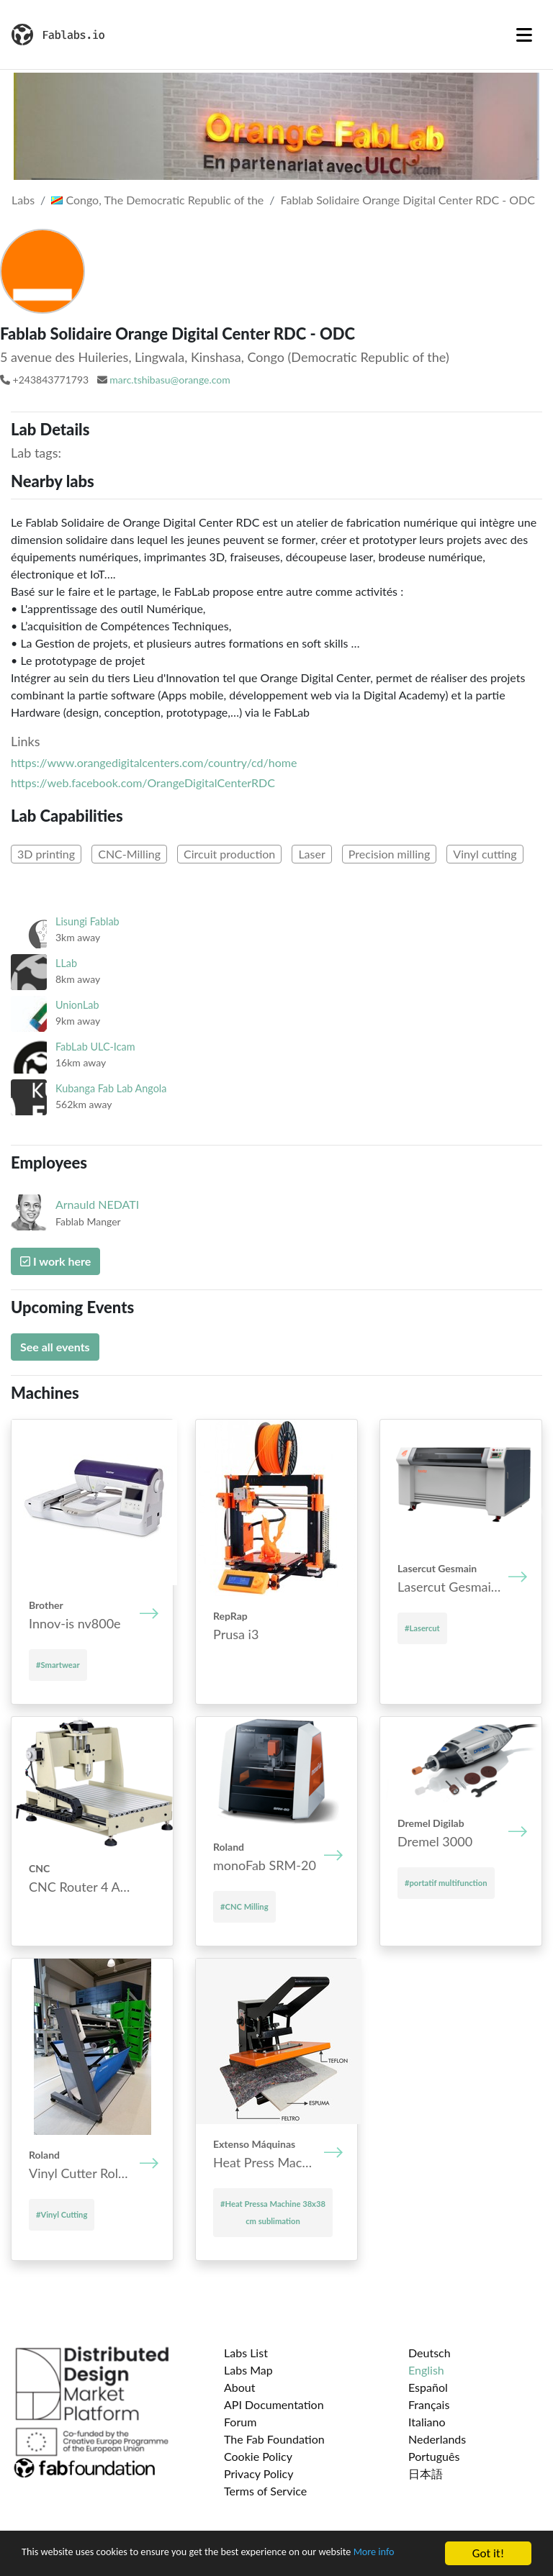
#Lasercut (422, 1628)
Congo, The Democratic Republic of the (157, 200)
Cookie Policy (258, 2456)
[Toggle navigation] (524, 34)
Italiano (427, 2421)
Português (433, 2456)
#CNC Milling (244, 1906)
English (426, 2370)
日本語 (425, 2473)
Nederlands (437, 2439)
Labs (23, 200)
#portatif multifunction (446, 1882)
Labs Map (248, 2370)
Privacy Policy (259, 2473)
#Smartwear (58, 1664)
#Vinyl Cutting (61, 2214)
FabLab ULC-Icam (95, 1046)
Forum (240, 2421)
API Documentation (274, 2404)
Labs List (246, 2352)
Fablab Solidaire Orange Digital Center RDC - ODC (408, 200)
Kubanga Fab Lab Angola (110, 1088)
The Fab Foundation (274, 2439)
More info (46, 2560)
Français (428, 2404)
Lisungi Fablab (87, 921)
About (240, 2387)
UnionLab (77, 1005)
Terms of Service (265, 2491)
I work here (55, 1261)
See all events (55, 1346)
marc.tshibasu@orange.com (169, 379)
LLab (66, 963)
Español (428, 2387)
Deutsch (429, 2352)
